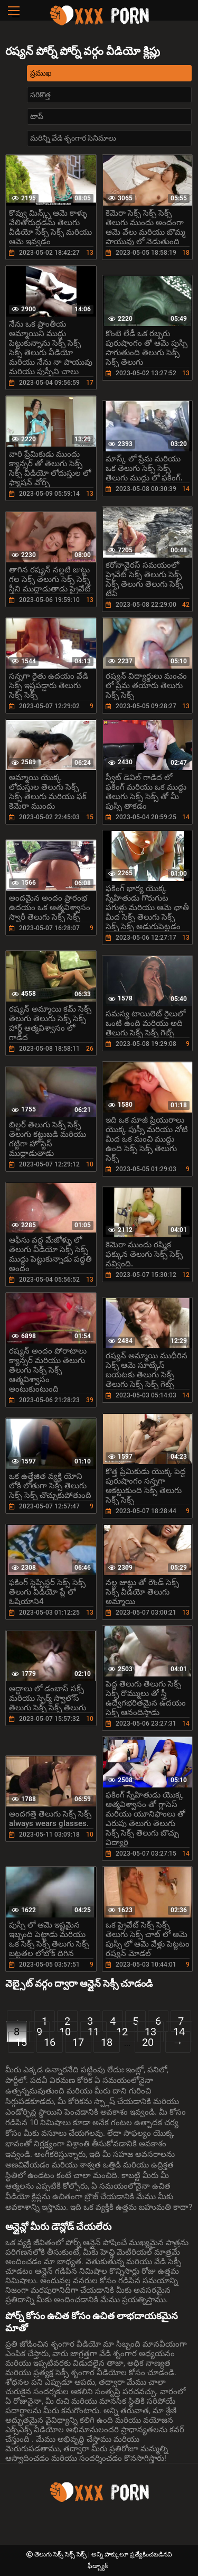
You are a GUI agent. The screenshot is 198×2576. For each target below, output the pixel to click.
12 (122, 2031)
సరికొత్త (40, 94)
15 (21, 2042)
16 (49, 2042)
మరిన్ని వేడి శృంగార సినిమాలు (73, 138)
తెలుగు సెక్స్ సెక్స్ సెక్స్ (61, 2554)
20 (148, 2042)
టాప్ (36, 116)
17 (78, 2042)
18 (106, 2042)
